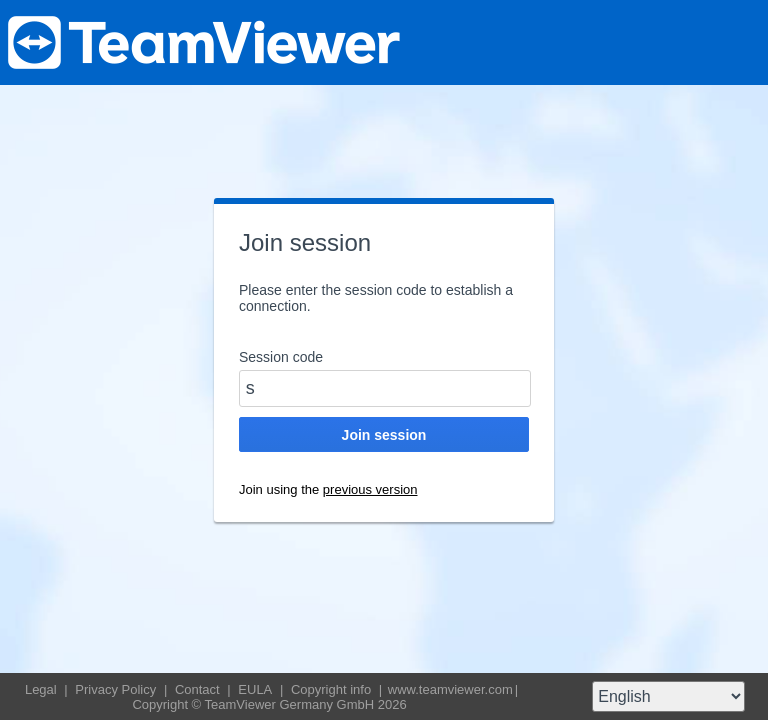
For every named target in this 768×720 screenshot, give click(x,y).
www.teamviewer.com (450, 689)
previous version (370, 489)
